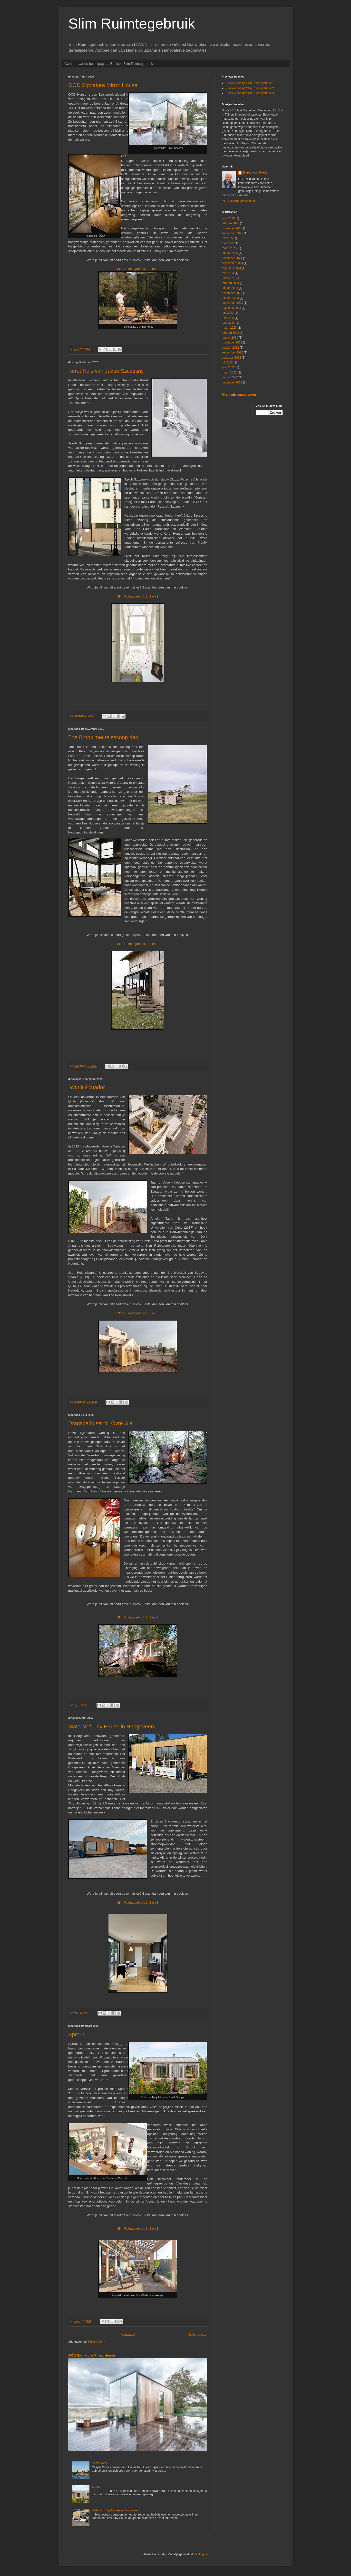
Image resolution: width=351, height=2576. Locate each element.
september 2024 (232, 263)
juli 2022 (227, 362)
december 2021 (232, 382)
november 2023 (232, 293)
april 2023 (228, 322)
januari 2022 (230, 377)
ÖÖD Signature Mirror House (102, 85)
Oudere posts (197, 2334)
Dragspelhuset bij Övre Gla (100, 1423)
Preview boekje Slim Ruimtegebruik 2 (249, 88)
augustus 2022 (231, 357)
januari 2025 (230, 253)
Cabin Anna (99, 2463)
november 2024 (232, 258)
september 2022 (232, 352)
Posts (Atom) (96, 2341)
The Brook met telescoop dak (103, 737)
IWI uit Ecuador (86, 1087)
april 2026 (228, 218)
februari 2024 (230, 283)
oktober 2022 (230, 347)
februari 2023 (230, 332)
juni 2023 (228, 312)
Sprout (76, 2034)
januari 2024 (230, 288)
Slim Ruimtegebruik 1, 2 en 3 (137, 269)
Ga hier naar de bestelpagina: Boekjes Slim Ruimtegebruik (108, 64)
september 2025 (232, 233)
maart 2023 (229, 327)
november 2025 (232, 228)
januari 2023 (230, 337)
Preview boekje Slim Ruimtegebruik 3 (249, 93)
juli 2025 (227, 238)
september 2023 (232, 302)
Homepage (128, 2334)
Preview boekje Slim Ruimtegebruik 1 (249, 83)
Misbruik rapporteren (239, 394)
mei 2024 (228, 273)
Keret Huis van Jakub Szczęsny (106, 371)
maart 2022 (229, 372)
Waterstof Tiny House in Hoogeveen (111, 1727)
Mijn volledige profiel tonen (239, 201)
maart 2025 (229, 248)
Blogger (203, 2554)
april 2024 (228, 278)
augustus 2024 (231, 268)
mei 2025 (228, 243)
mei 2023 (228, 318)
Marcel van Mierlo (255, 172)
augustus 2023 (231, 308)
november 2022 (232, 342)
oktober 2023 (230, 298)
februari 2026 (230, 223)
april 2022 (228, 367)
